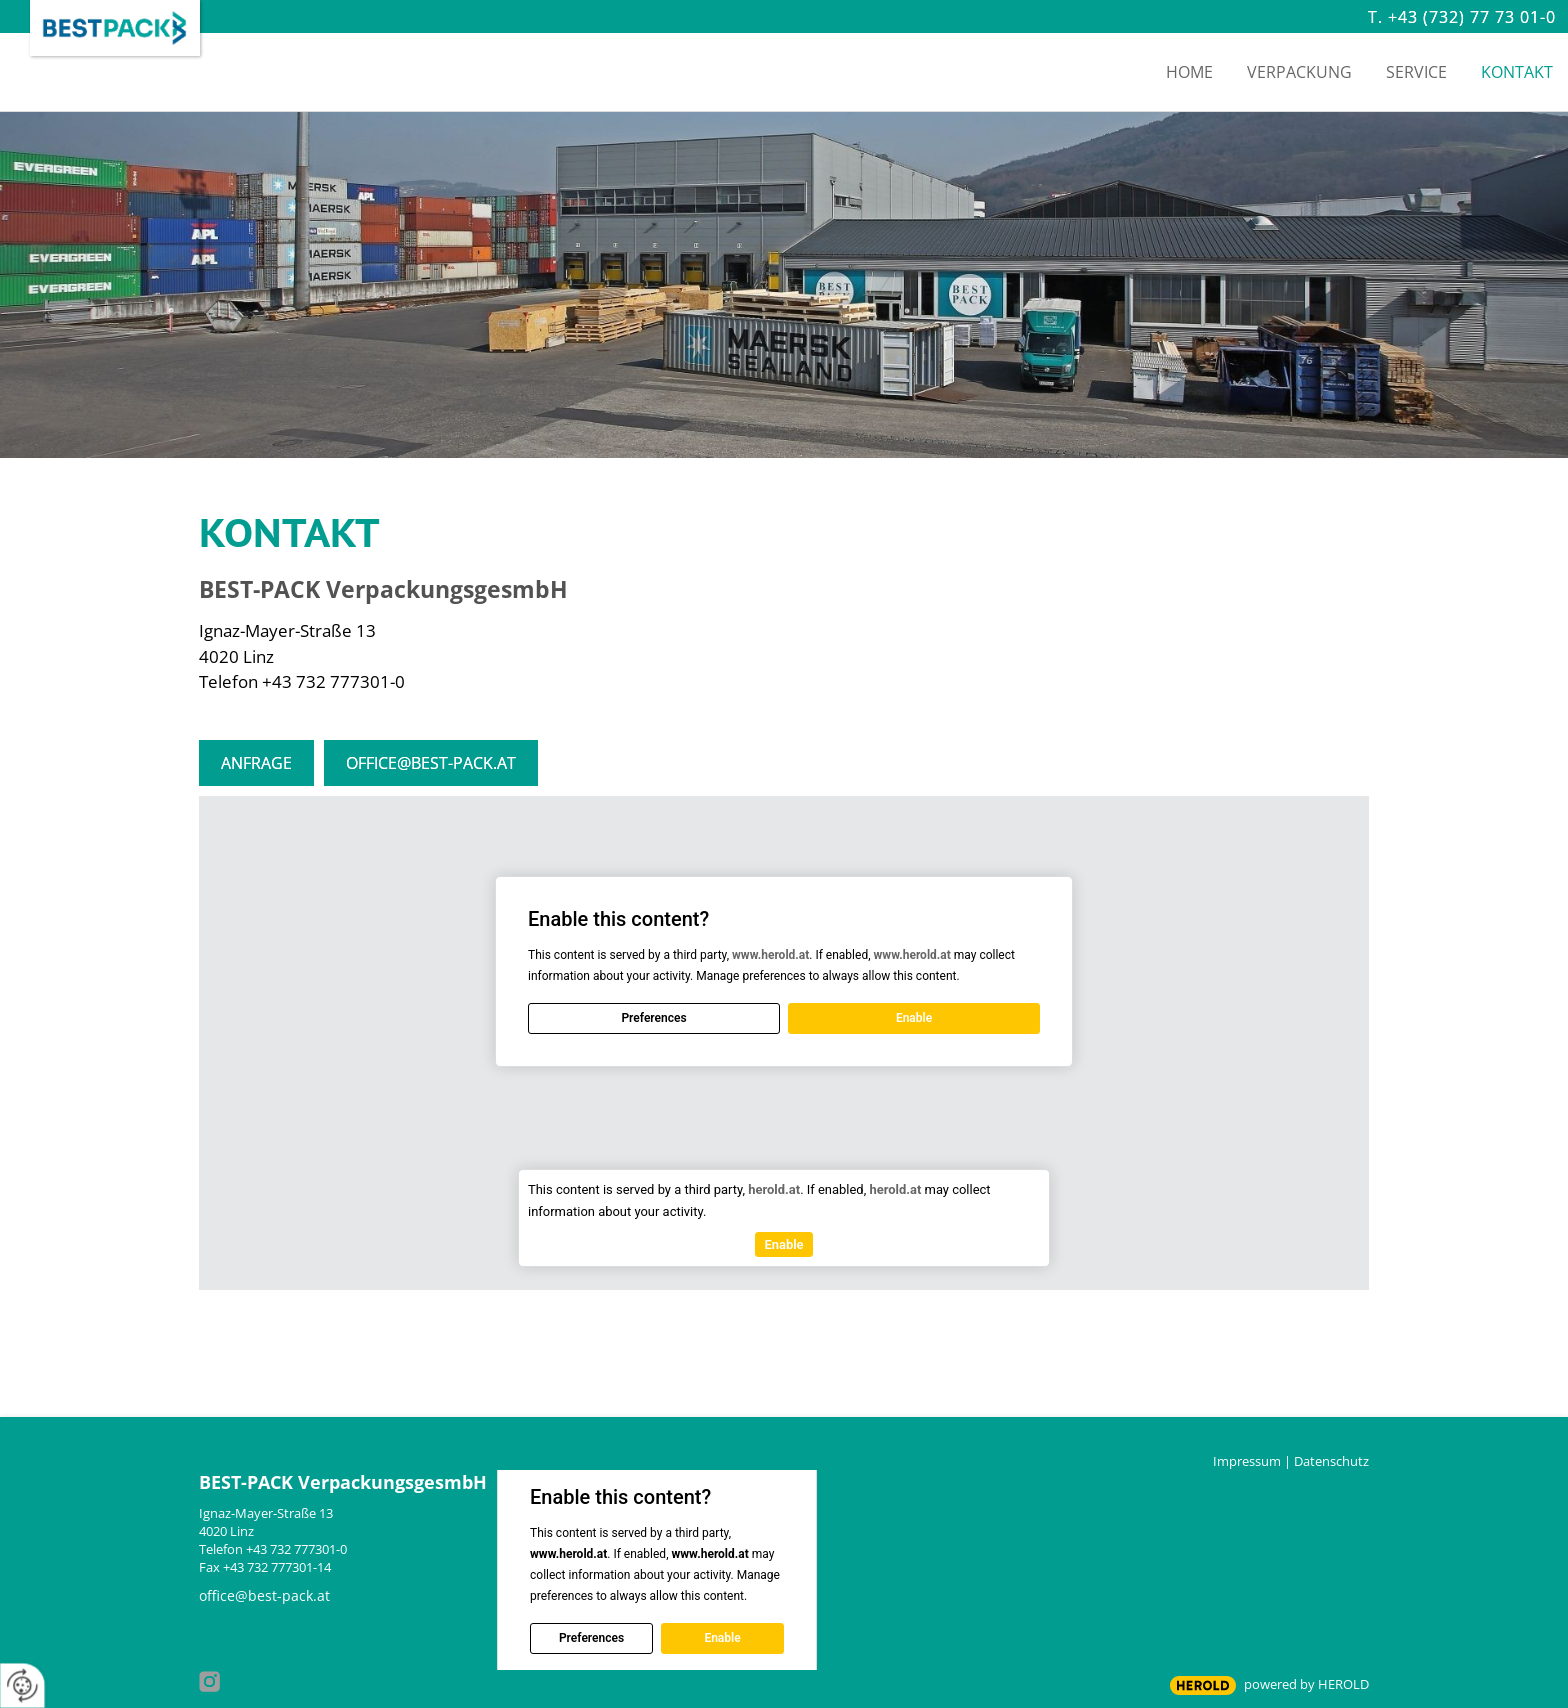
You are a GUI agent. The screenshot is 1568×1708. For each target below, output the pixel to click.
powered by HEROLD (1306, 1684)
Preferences (653, 1018)
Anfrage (256, 763)
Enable (914, 1018)
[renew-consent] (22, 1685)
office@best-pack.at (431, 763)
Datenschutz (1331, 1461)
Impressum (1247, 1461)
